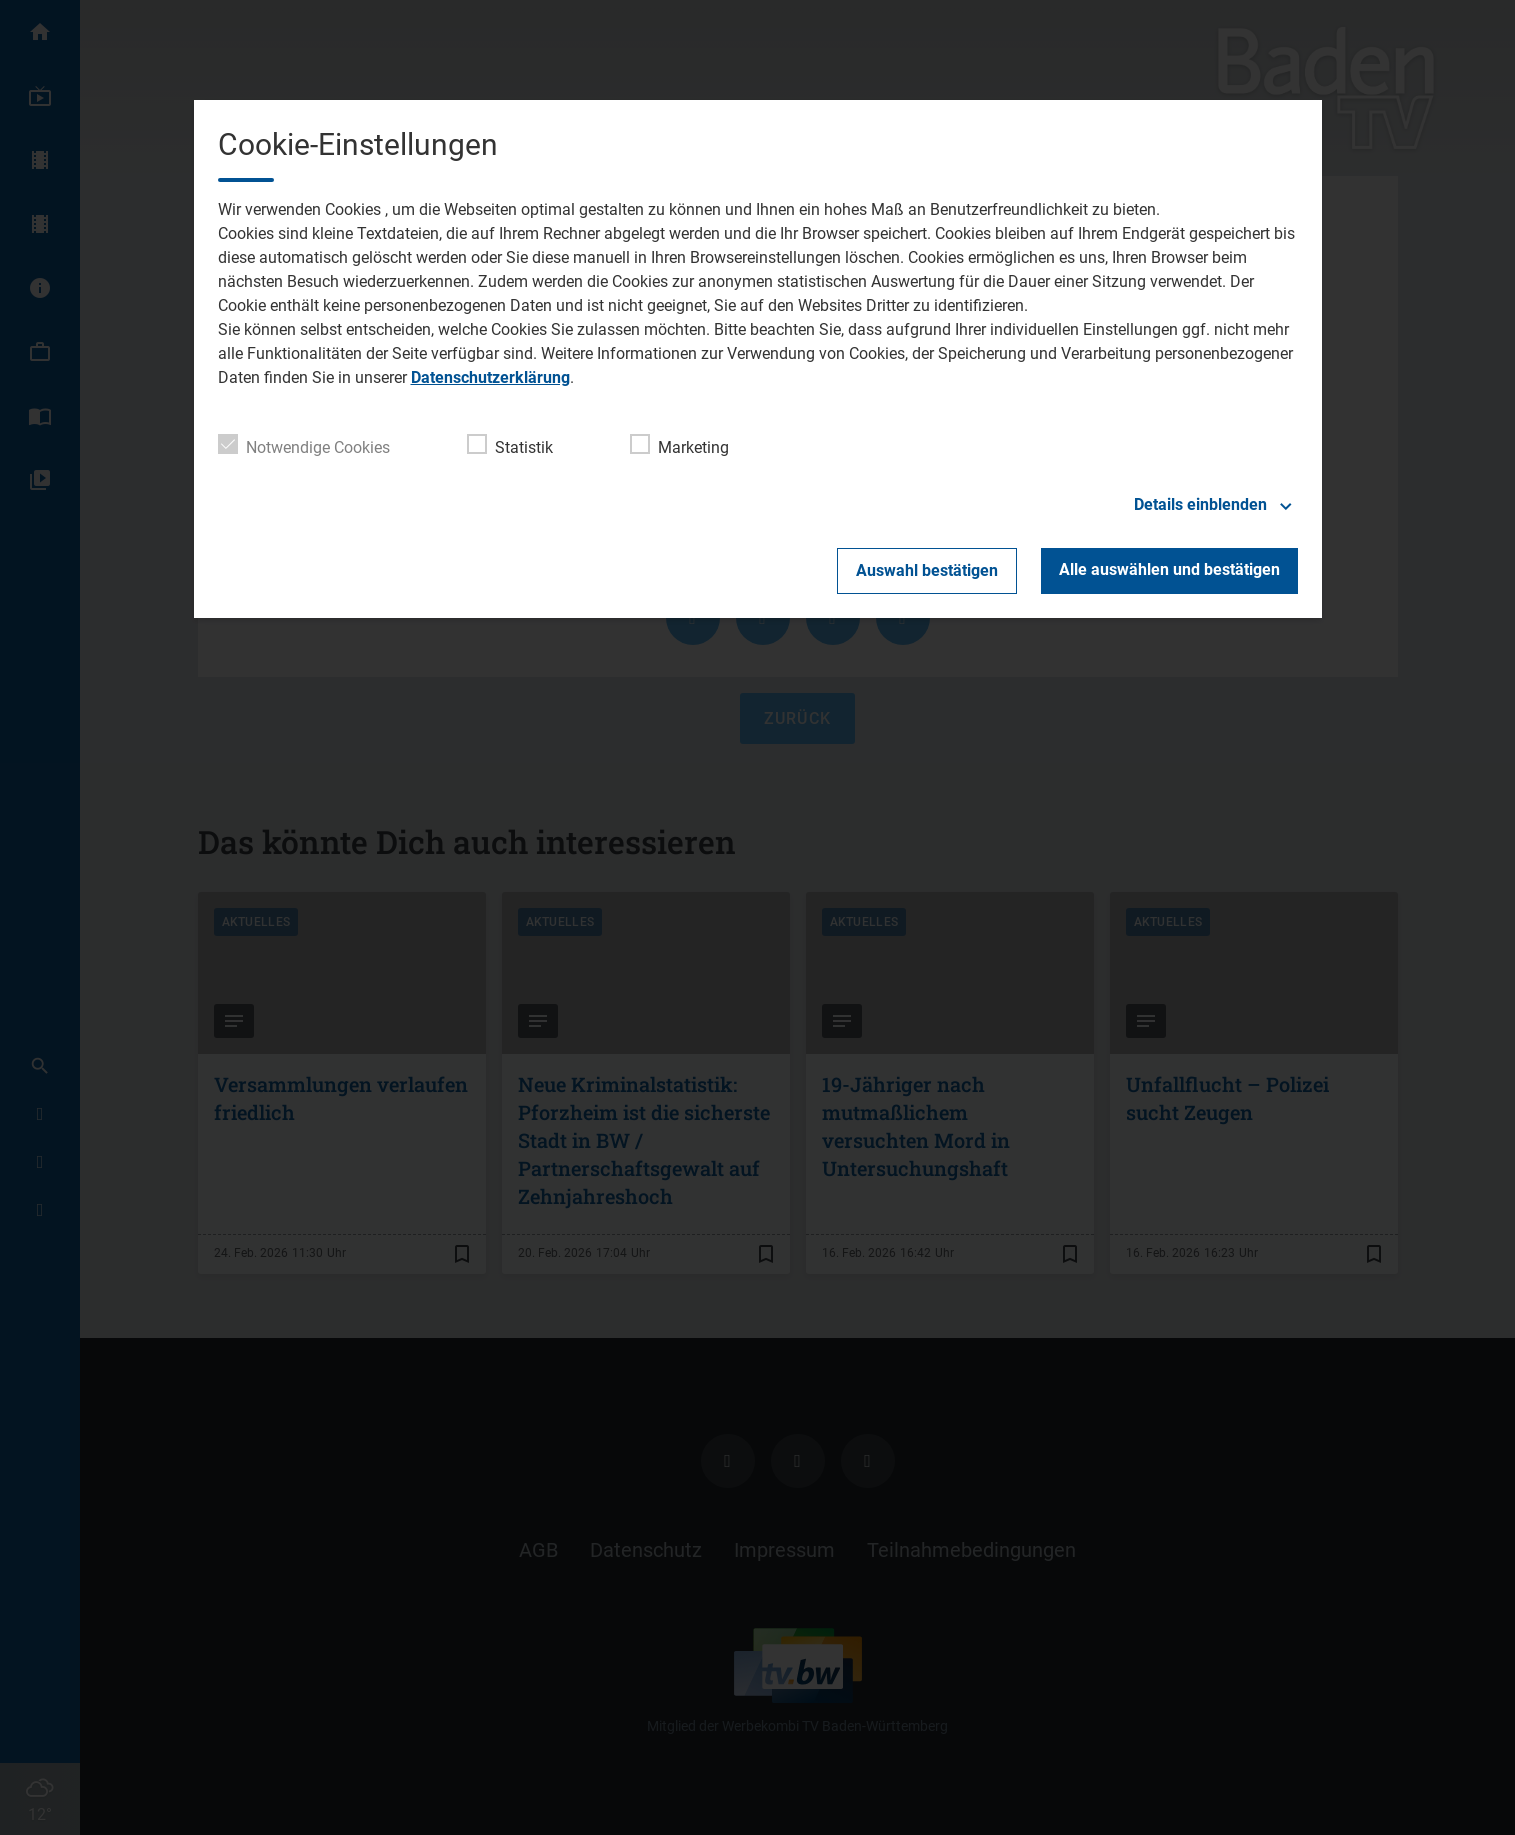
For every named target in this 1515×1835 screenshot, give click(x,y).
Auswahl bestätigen (927, 570)
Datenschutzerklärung (490, 377)
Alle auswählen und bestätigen (1169, 569)
